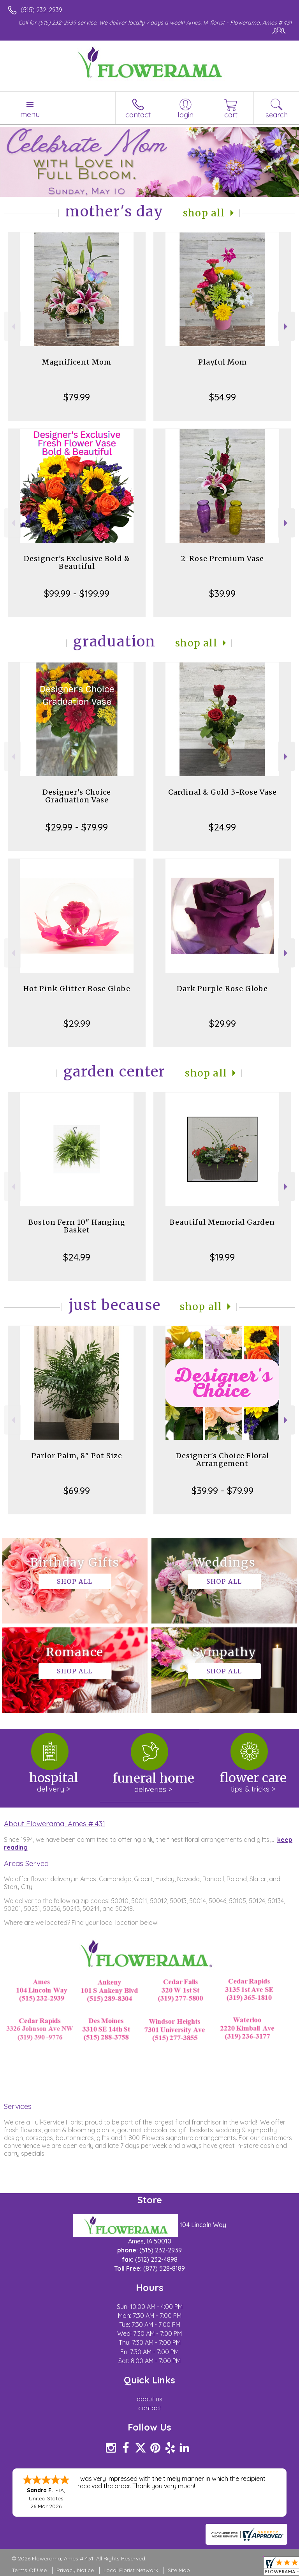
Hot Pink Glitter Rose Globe (76, 988)
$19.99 (222, 1257)
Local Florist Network (131, 2570)
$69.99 (76, 1490)
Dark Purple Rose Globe (222, 988)
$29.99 (76, 1023)
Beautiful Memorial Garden (222, 1222)
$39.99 (222, 593)
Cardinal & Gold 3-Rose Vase (222, 792)
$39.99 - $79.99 (222, 1490)
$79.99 (76, 397)
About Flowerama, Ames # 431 (54, 1823)
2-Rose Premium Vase (222, 558)
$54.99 (222, 397)
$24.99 (222, 827)
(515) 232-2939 (41, 10)
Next (286, 326)
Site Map (179, 2570)
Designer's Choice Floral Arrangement (222, 1459)
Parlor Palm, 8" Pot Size (77, 1455)
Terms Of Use (29, 2570)
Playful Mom (222, 362)
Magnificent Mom (76, 362)
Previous (12, 326)
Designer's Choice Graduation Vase (76, 796)
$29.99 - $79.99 (77, 827)
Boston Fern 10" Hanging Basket (76, 1226)
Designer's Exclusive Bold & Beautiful (77, 562)
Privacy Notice (75, 2570)
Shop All (204, 213)
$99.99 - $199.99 (76, 593)
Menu (30, 114)
